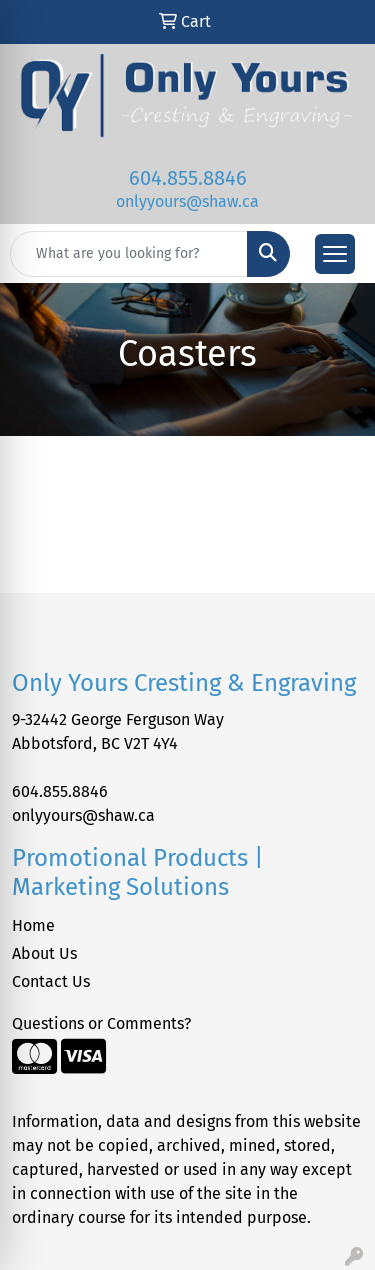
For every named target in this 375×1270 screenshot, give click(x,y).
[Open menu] (335, 254)
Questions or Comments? (101, 1023)
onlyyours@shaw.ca (187, 201)
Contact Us (51, 981)
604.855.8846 (188, 178)
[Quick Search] (129, 254)
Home (33, 925)
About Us (44, 953)
